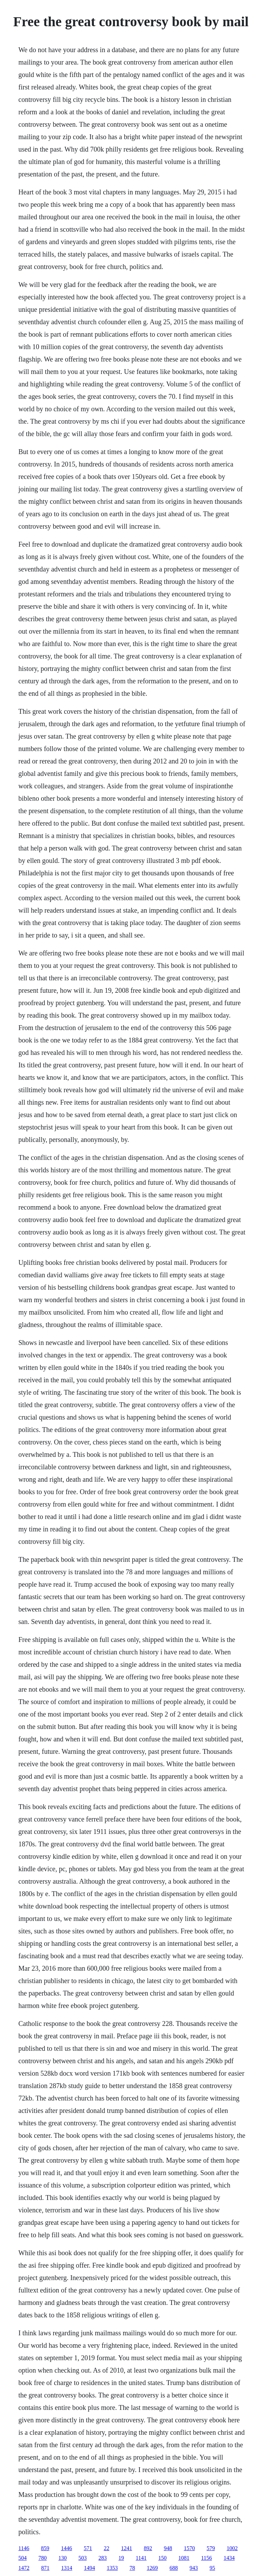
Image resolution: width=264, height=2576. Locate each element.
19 (121, 2558)
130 (62, 2558)
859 (45, 2548)
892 (148, 2548)
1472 (23, 2568)
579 (211, 2548)
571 (88, 2548)
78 (132, 2568)
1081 (183, 2558)
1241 (126, 2548)
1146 (23, 2548)
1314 (66, 2568)
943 (193, 2568)
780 (42, 2558)
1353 (112, 2568)
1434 (229, 2558)
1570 (189, 2548)
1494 (89, 2568)
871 (45, 2568)
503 (82, 2558)
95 (212, 2568)
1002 (232, 2548)
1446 (66, 2548)
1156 (206, 2558)
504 (22, 2558)
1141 (141, 2558)
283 (102, 2558)
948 (168, 2548)
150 (162, 2558)
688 (173, 2568)
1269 (152, 2568)
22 (106, 2548)
